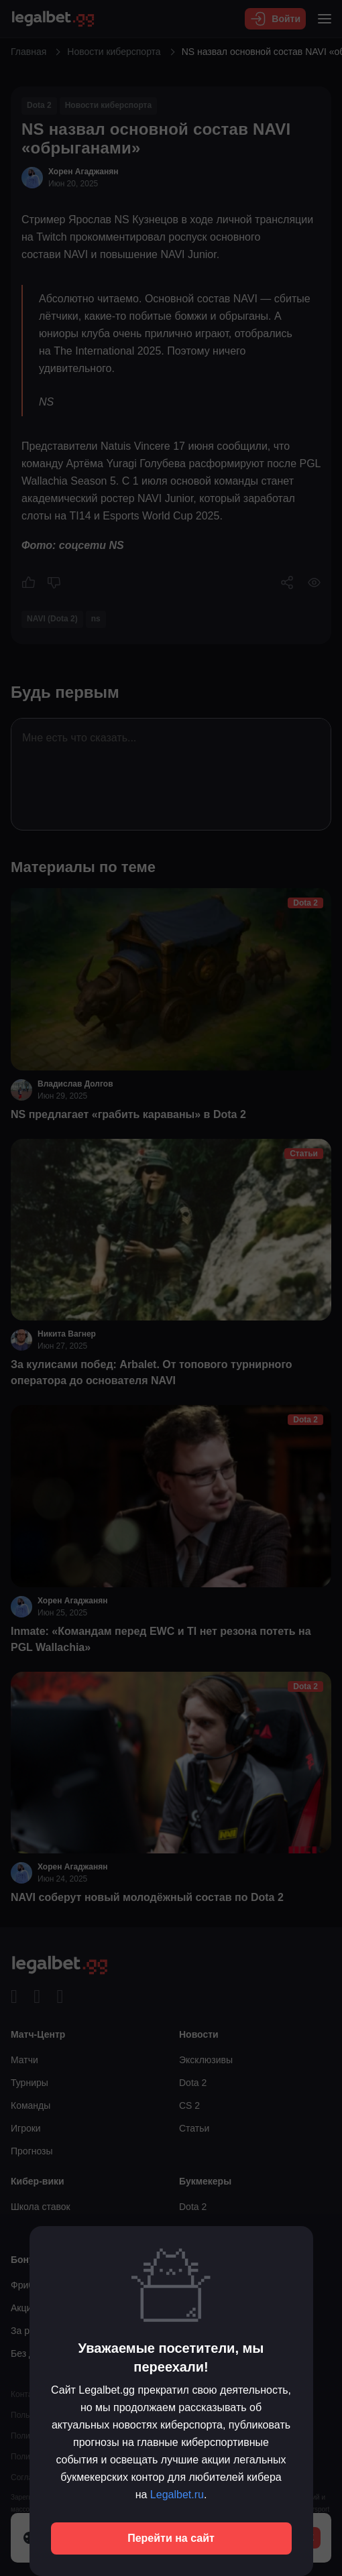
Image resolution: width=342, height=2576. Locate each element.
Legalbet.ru (177, 2494)
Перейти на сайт (171, 2538)
